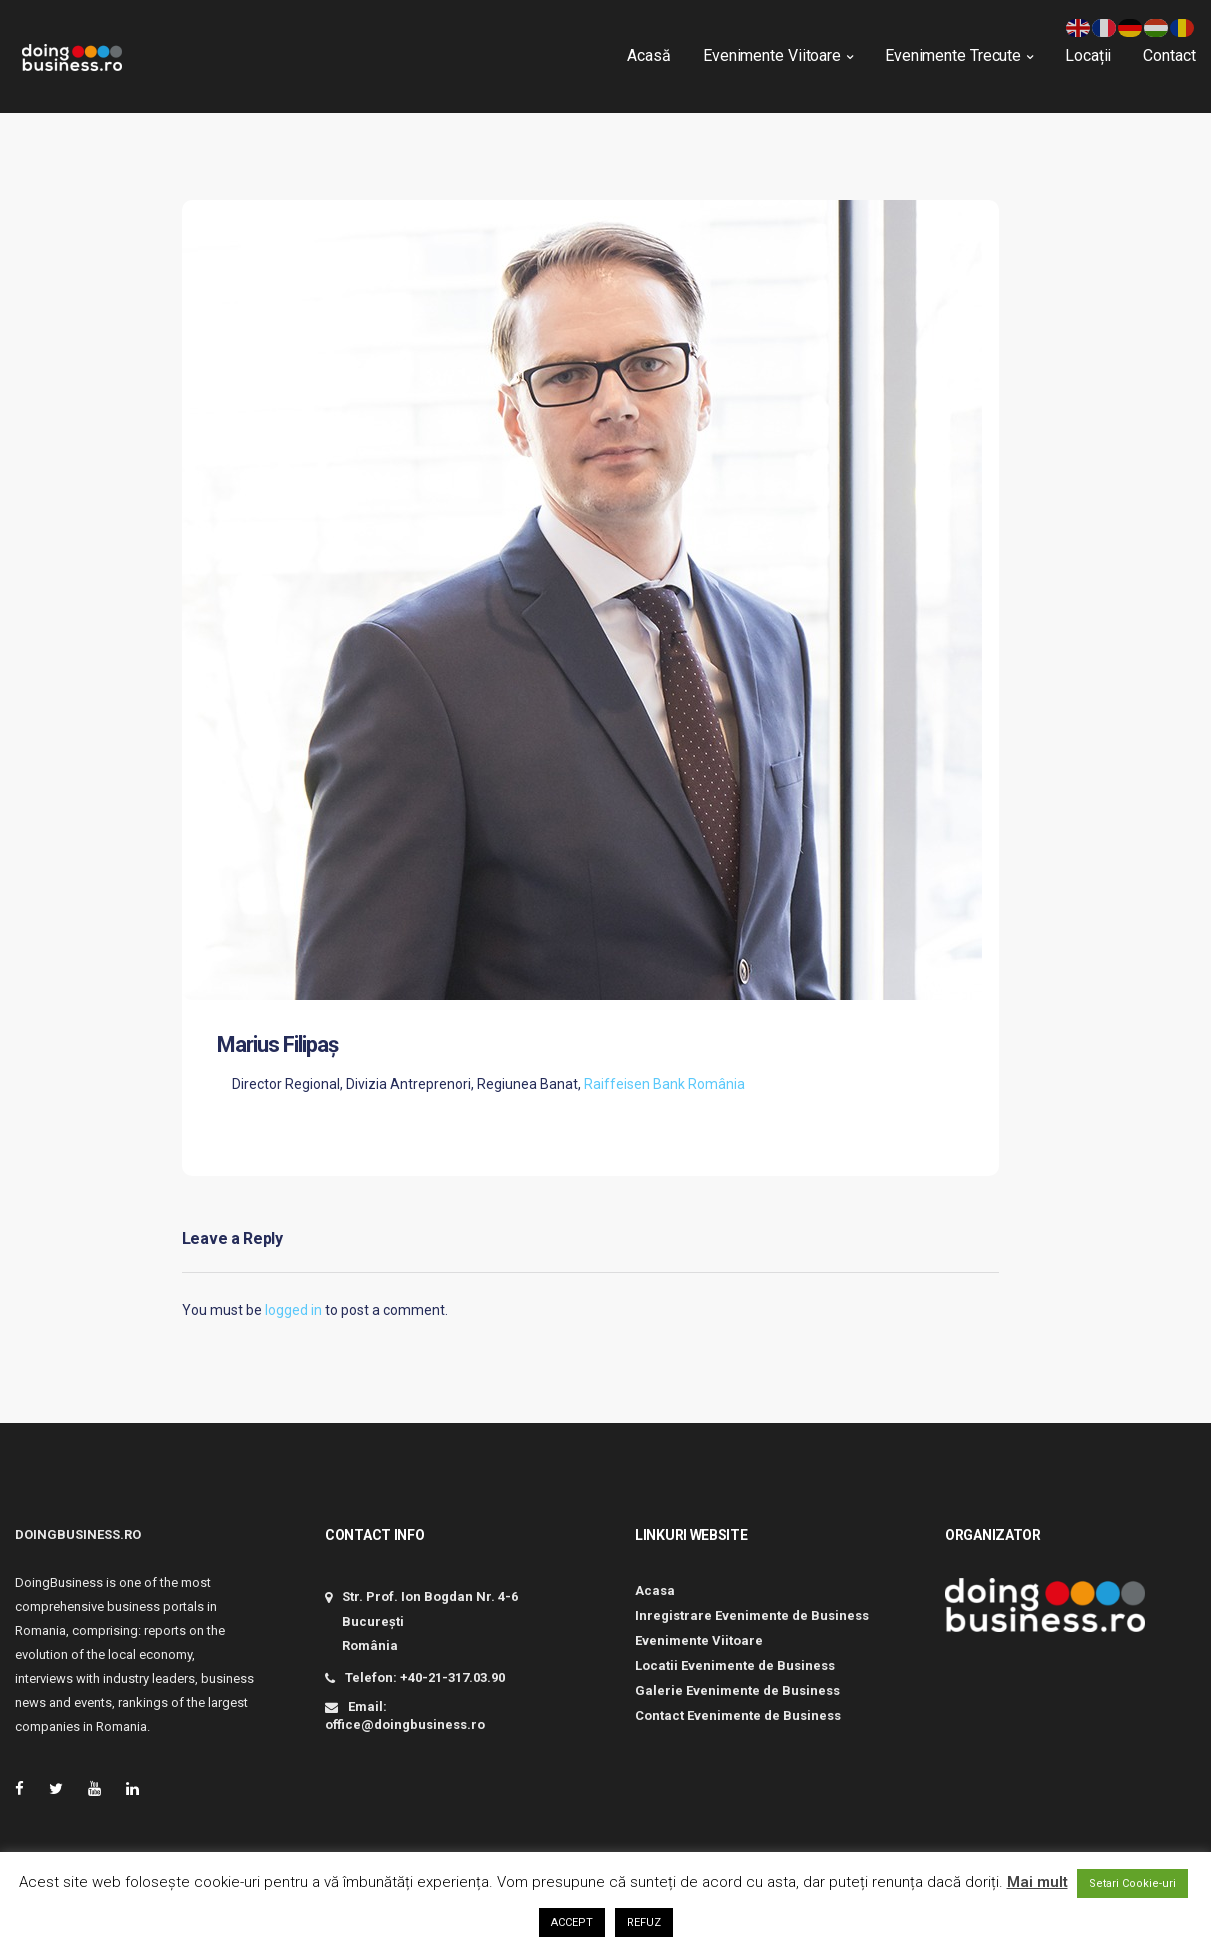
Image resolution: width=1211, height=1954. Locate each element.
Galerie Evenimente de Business (737, 1690)
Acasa (655, 1590)
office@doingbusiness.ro (405, 1724)
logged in (293, 1310)
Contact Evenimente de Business (738, 1715)
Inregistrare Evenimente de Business (752, 1615)
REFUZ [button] (644, 1922)
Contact (1163, 50)
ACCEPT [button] (572, 1922)
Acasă (643, 50)
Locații (1081, 50)
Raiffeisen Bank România (664, 1084)
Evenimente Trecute (946, 50)
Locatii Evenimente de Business (735, 1665)
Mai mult (1037, 1882)
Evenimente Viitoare (765, 50)
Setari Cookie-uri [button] (1132, 1883)
